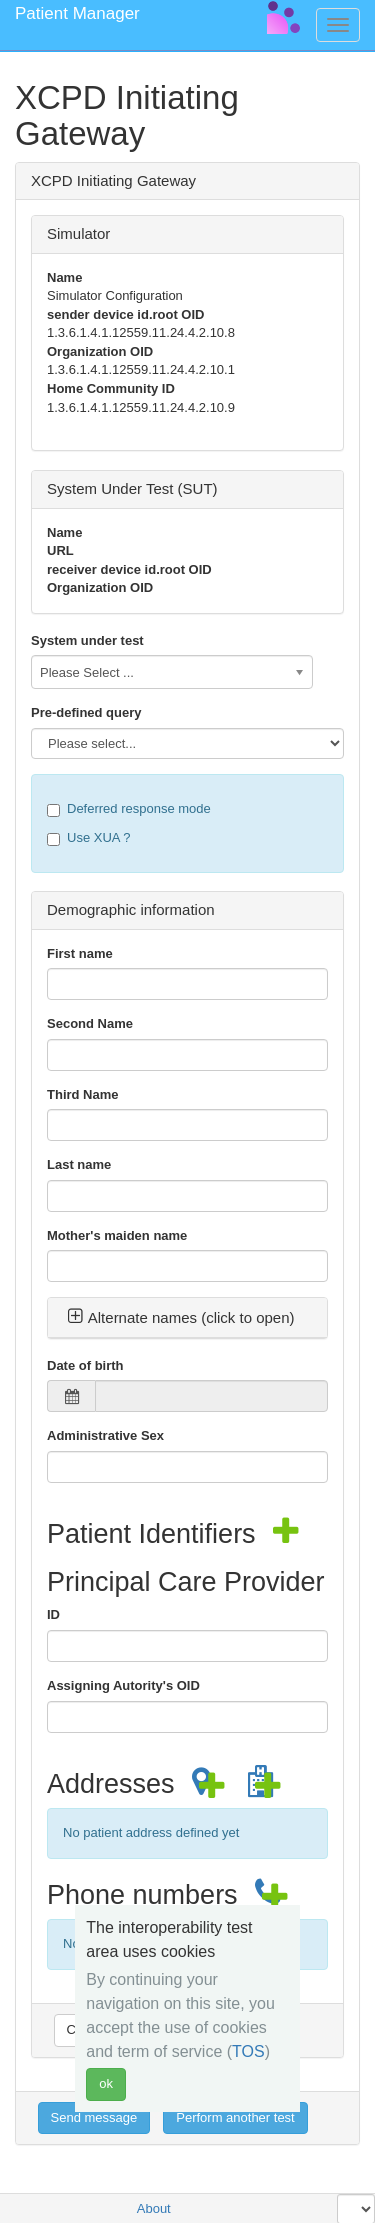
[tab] (187, 1318)
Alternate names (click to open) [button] (181, 1317)
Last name (79, 1164)
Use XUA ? (89, 838)
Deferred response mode (129, 809)
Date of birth (85, 1365)
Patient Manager (77, 13)
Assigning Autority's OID (123, 1685)
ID (53, 1614)
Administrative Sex (105, 1435)
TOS (248, 2051)
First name (80, 953)
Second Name (90, 1023)
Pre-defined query (86, 712)
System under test (87, 640)
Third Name (83, 1094)
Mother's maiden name (117, 1235)
